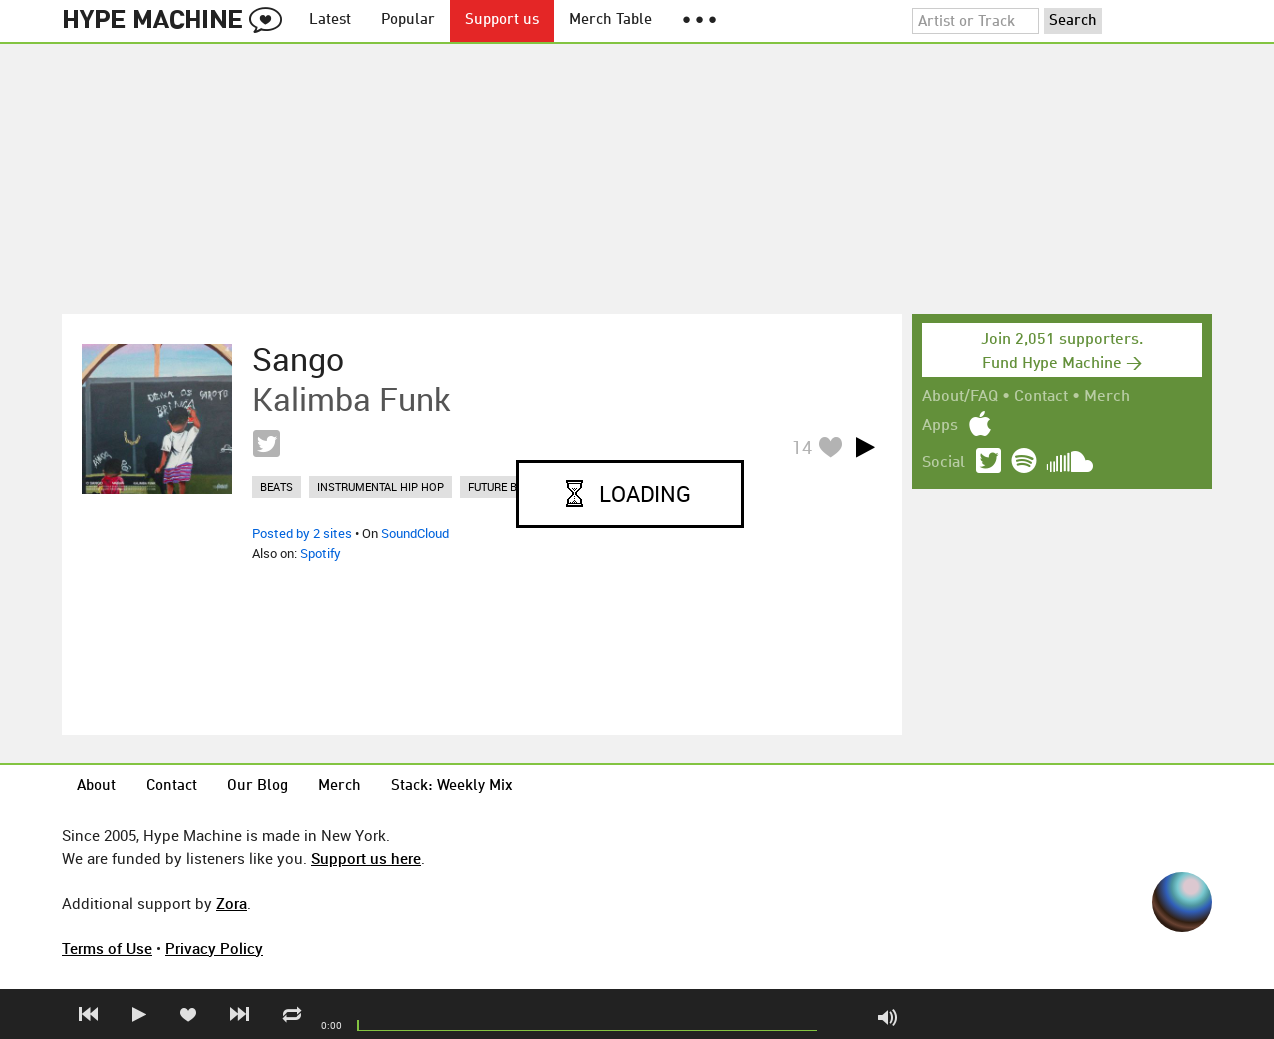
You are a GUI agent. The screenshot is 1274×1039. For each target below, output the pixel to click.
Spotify (320, 553)
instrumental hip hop (380, 486)
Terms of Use (107, 948)
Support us (502, 20)
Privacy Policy (214, 948)
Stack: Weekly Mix (452, 786)
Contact (1041, 397)
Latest (330, 20)
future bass (503, 486)
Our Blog (257, 786)
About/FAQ (960, 397)
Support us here (366, 858)
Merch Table (610, 20)
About (96, 786)
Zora (231, 903)
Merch (1107, 397)
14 (802, 447)
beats (276, 486)
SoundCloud (415, 533)
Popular (408, 20)
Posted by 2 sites (302, 533)
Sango (298, 359)
